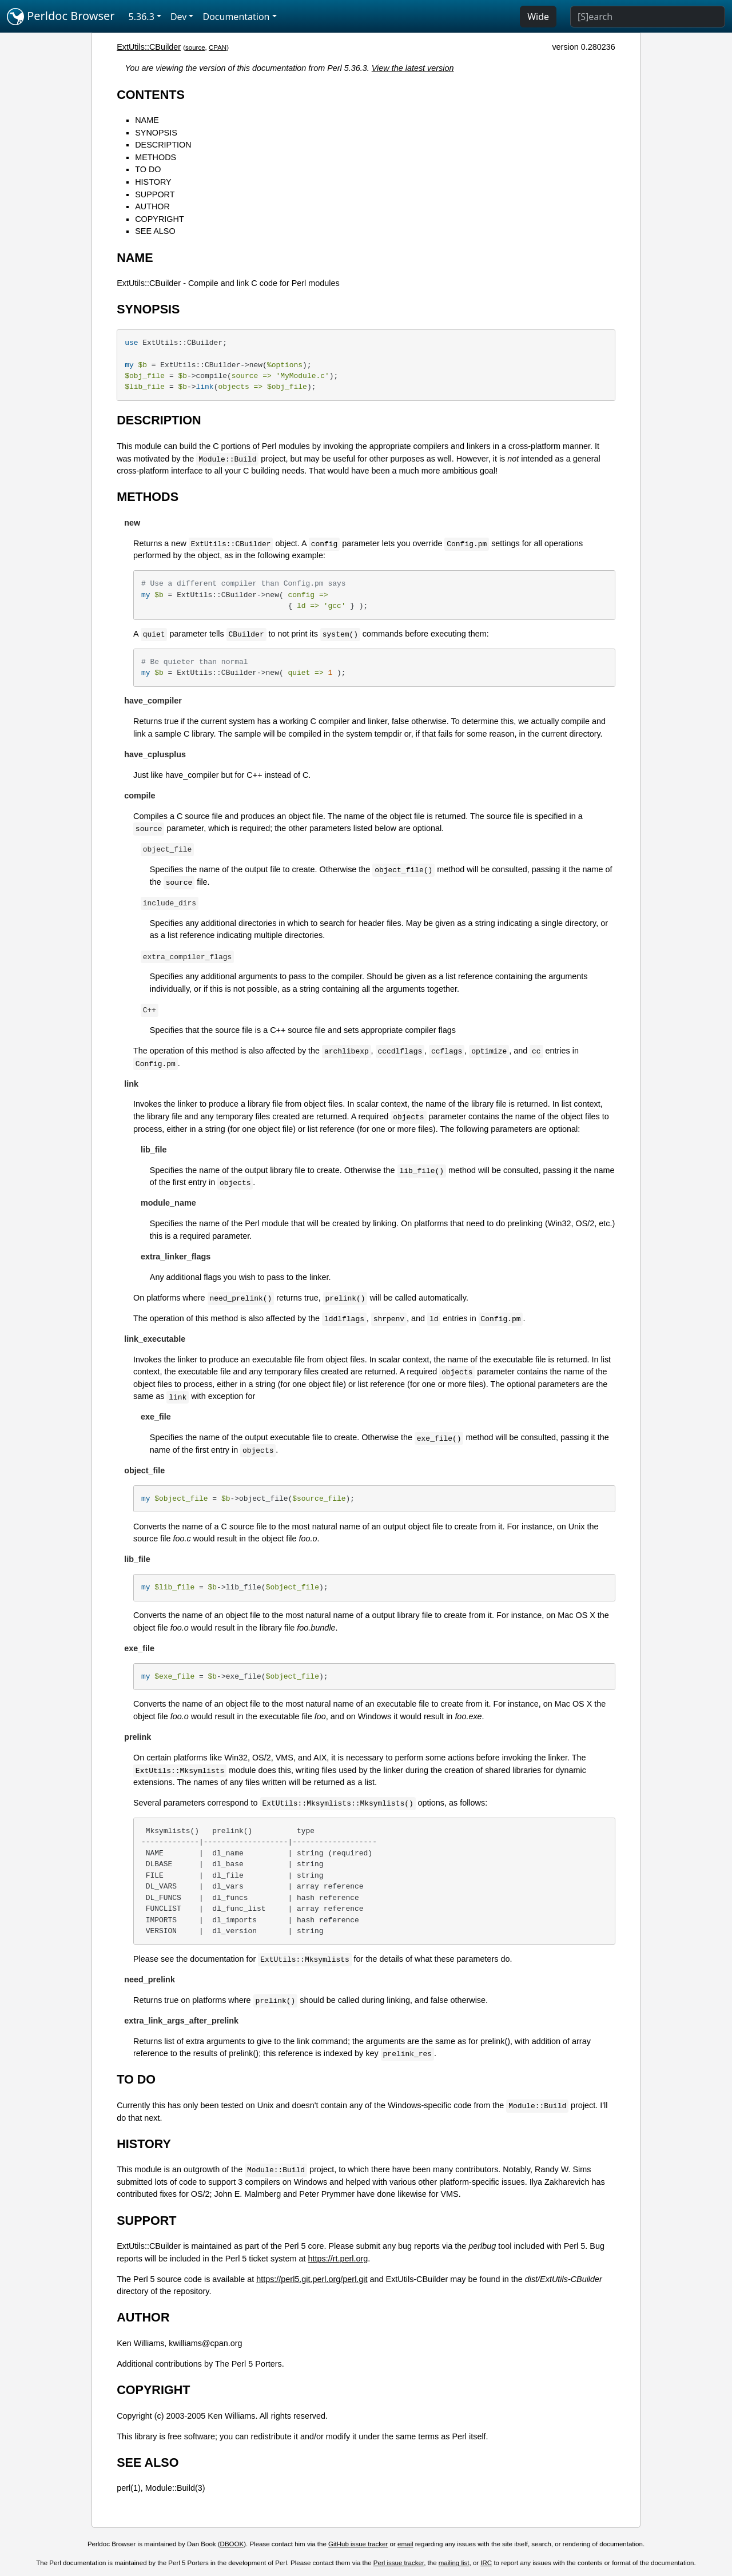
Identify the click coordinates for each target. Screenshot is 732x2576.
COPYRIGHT (159, 219)
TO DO (148, 169)
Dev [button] (178, 16)
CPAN (217, 47)
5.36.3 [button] (141, 16)
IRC (486, 2562)
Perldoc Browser (61, 16)
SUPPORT (154, 194)
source (195, 47)
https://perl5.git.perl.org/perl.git (311, 2279)
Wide (538, 16)
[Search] (647, 16)
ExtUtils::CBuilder (149, 46)
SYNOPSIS (156, 132)
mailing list (454, 2562)
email (405, 2544)
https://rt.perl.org (338, 2258)
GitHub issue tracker (358, 2544)
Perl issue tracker (398, 2562)
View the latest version (413, 68)
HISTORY (153, 181)
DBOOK (232, 2544)
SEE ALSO (155, 231)
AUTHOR (152, 206)
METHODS (155, 157)
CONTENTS (151, 95)
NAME (147, 120)
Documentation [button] (235, 16)
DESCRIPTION (163, 144)
